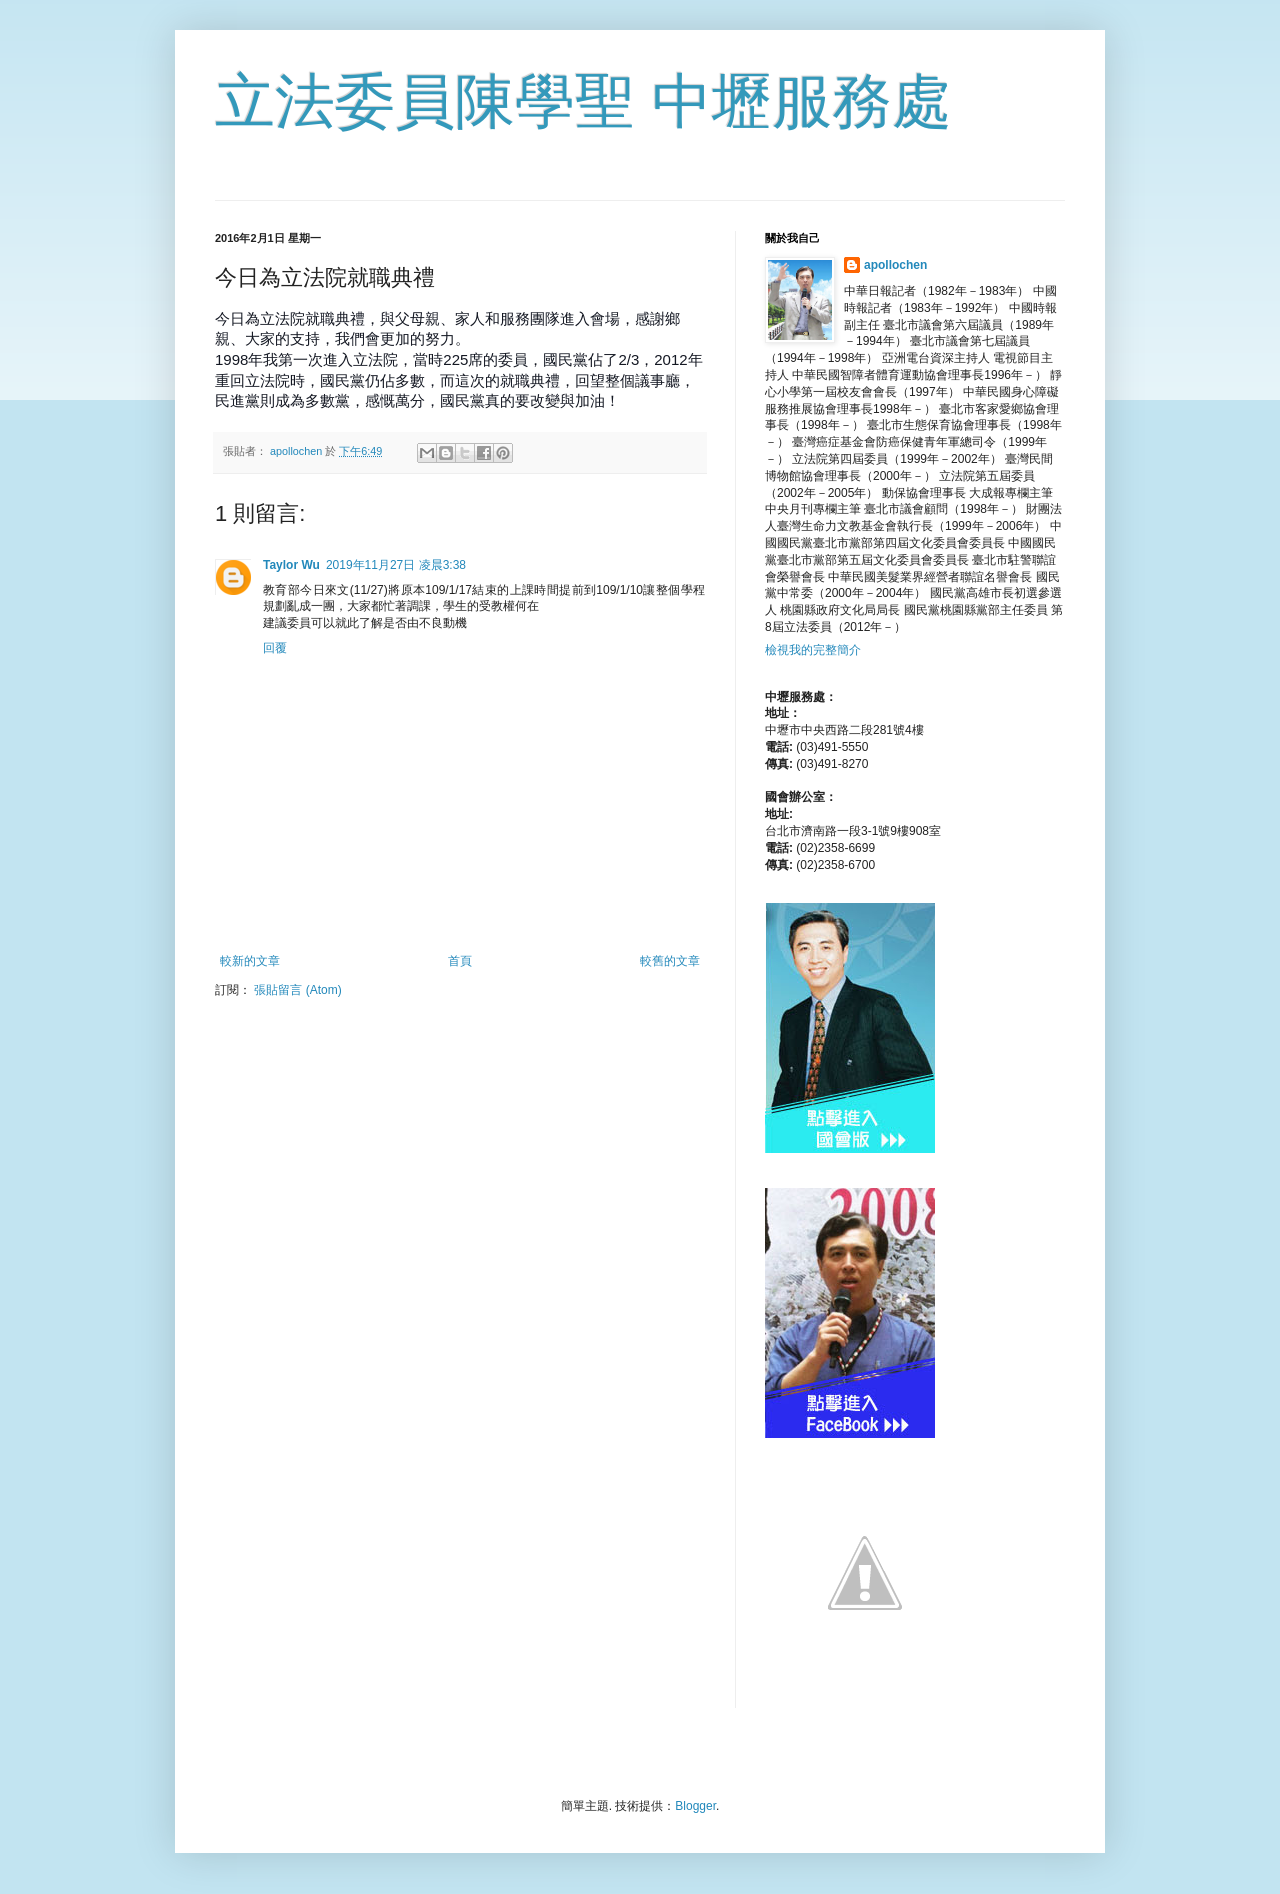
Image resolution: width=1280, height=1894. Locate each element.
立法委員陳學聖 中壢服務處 (583, 101)
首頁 (460, 961)
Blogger (695, 1806)
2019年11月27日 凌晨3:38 (396, 565)
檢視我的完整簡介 (813, 650)
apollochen (895, 265)
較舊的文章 (670, 961)
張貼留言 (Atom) (297, 990)
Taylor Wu (291, 565)
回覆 (275, 648)
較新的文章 (250, 961)
